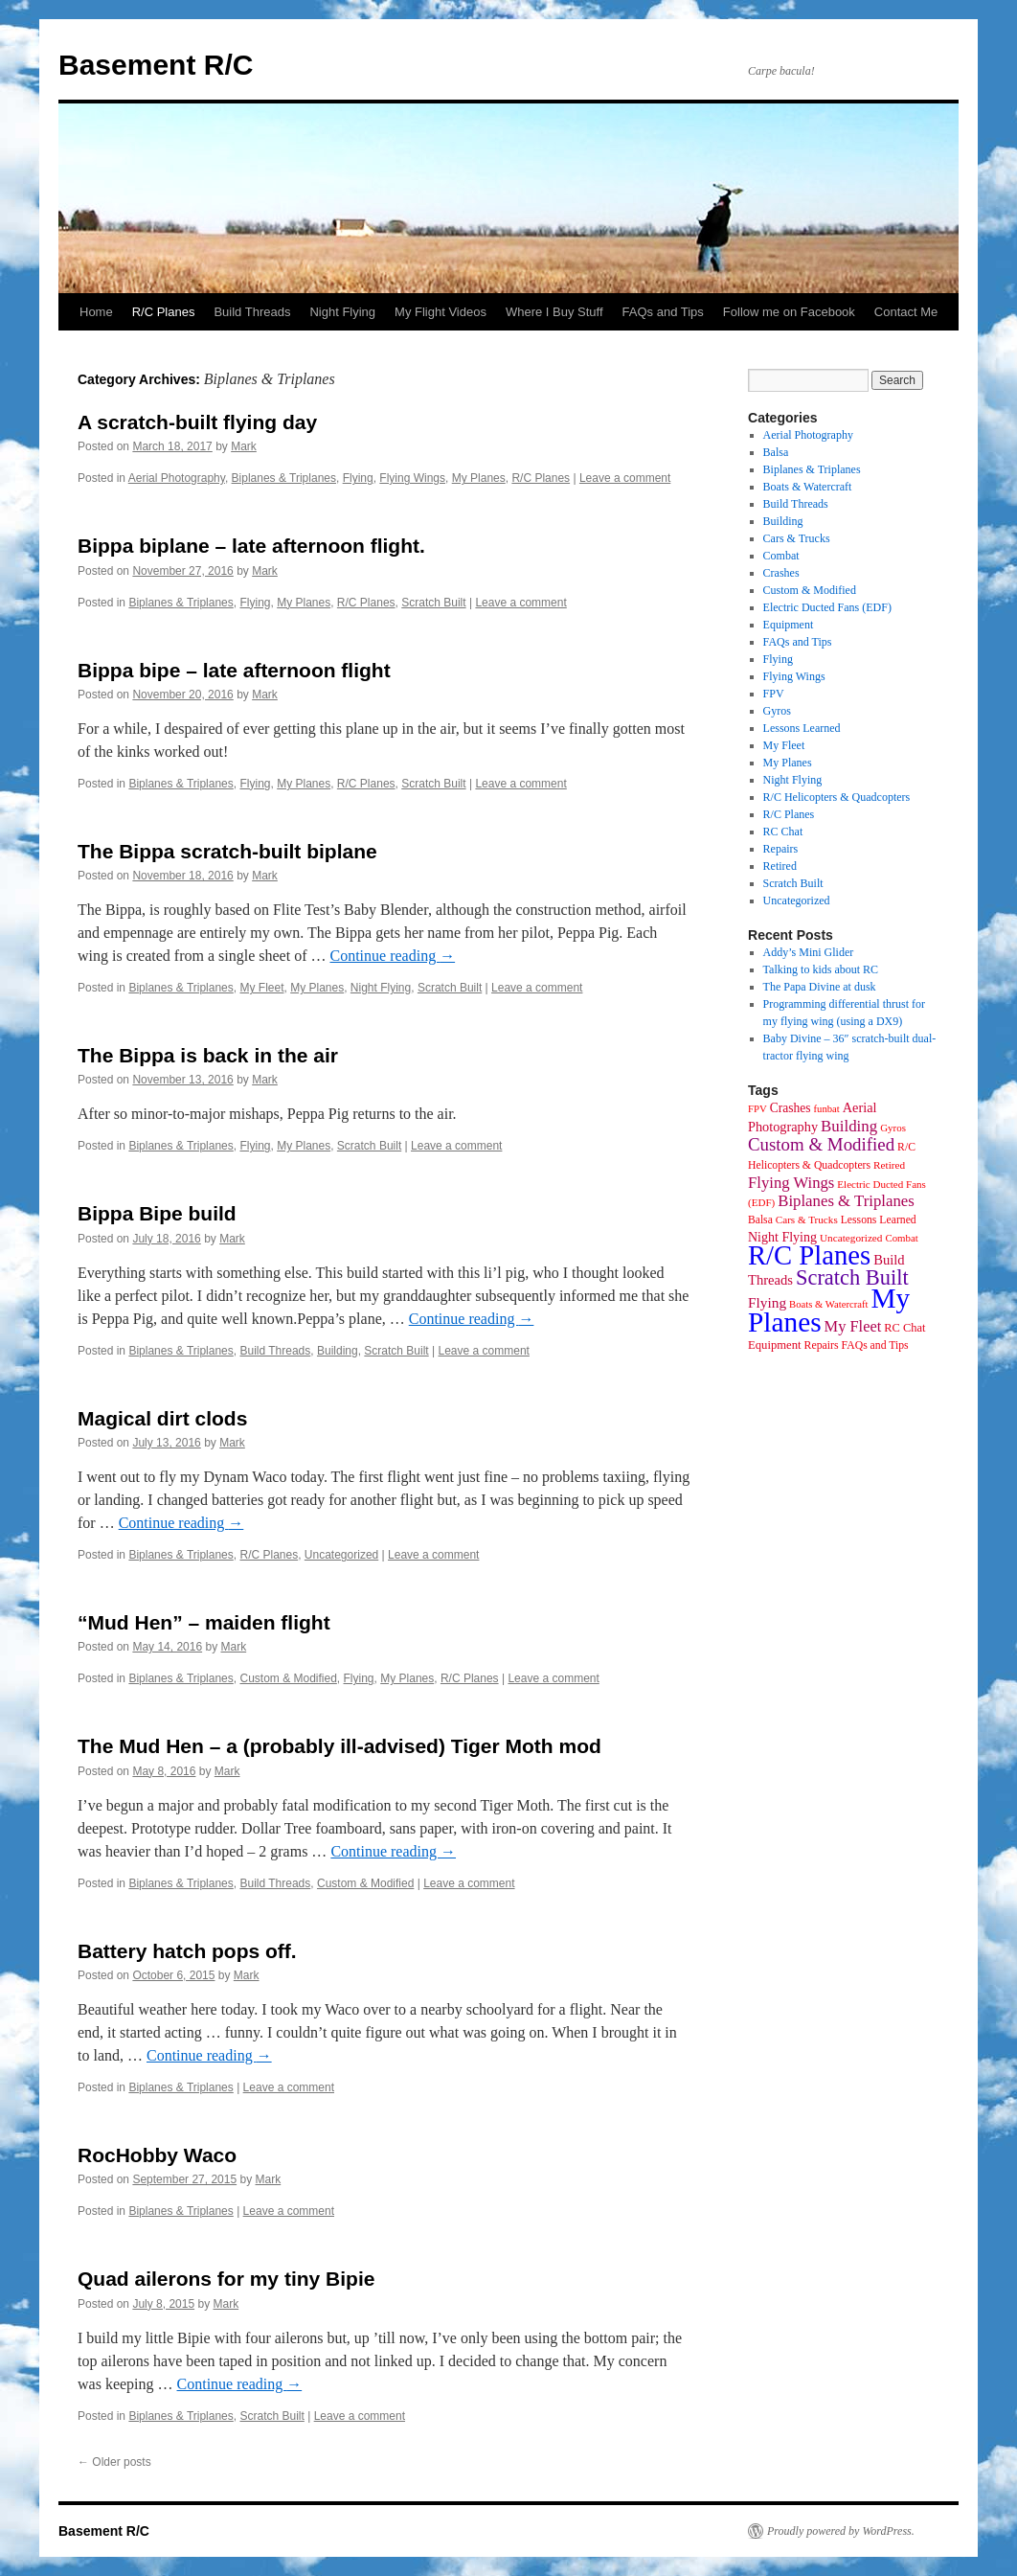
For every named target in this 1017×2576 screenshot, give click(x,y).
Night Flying (342, 312)
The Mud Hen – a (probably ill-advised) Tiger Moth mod (339, 1746)
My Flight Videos (440, 312)
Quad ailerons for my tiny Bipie (226, 2279)
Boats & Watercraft (807, 486)
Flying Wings (412, 478)
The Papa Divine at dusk (819, 986)
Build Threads (252, 312)
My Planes (479, 478)
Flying (358, 478)
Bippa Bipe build (157, 1213)
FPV (773, 693)
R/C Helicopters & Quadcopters (837, 797)
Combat (781, 555)
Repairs (781, 848)
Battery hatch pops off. (187, 1951)
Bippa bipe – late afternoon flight (234, 670)
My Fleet (261, 987)
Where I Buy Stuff (554, 312)
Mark (244, 446)
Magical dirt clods (162, 1418)
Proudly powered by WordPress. (841, 2531)
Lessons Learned (802, 728)
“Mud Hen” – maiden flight (204, 1622)
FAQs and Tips (663, 312)
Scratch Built (433, 602)
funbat (827, 1109)
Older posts (114, 2462)
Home (96, 312)
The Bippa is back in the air (208, 1055)
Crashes (781, 573)
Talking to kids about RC (821, 969)
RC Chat (783, 831)
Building (337, 1350)
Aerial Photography (176, 478)
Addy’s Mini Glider (808, 952)
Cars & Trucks (796, 538)
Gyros (777, 711)
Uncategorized (341, 1555)
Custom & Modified (287, 1678)
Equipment (788, 624)
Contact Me (906, 312)
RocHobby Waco (157, 2155)
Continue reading (392, 955)
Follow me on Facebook (789, 312)
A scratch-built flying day (197, 422)
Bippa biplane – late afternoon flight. (251, 546)
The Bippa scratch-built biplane (227, 851)
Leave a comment (624, 478)
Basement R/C (155, 64)
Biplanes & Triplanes (284, 478)
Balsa (776, 452)
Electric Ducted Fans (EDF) (827, 607)
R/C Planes (163, 312)
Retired (780, 866)
